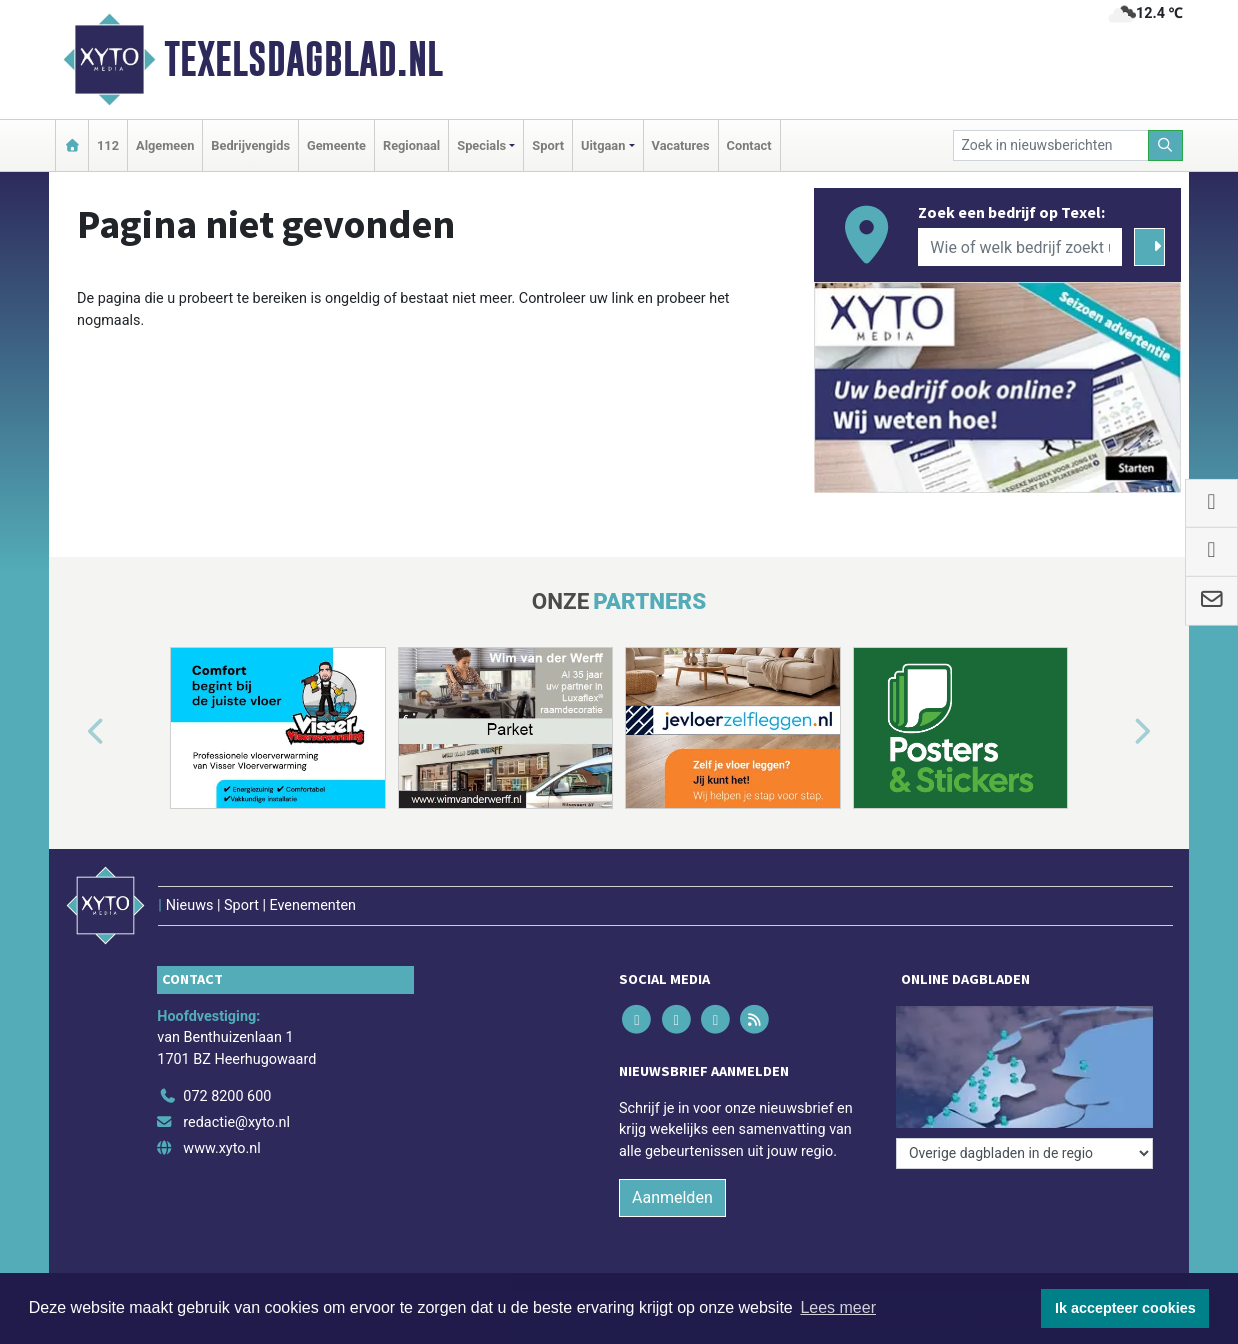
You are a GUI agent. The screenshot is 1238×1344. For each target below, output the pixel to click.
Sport (548, 145)
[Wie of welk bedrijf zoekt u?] (1020, 247)
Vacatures (681, 145)
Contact (749, 145)
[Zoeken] (1166, 145)
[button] (73, 732)
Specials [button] (481, 145)
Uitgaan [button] (603, 145)
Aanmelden (672, 1197)
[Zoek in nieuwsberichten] (1051, 145)
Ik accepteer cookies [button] (1125, 1308)
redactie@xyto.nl (236, 1122)
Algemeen (165, 145)
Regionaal (411, 145)
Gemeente (336, 145)
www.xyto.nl (221, 1148)
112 (108, 145)
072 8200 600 (227, 1096)
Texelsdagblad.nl (303, 59)
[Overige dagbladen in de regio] (1024, 1153)
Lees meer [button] (838, 1307)
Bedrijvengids (250, 145)
